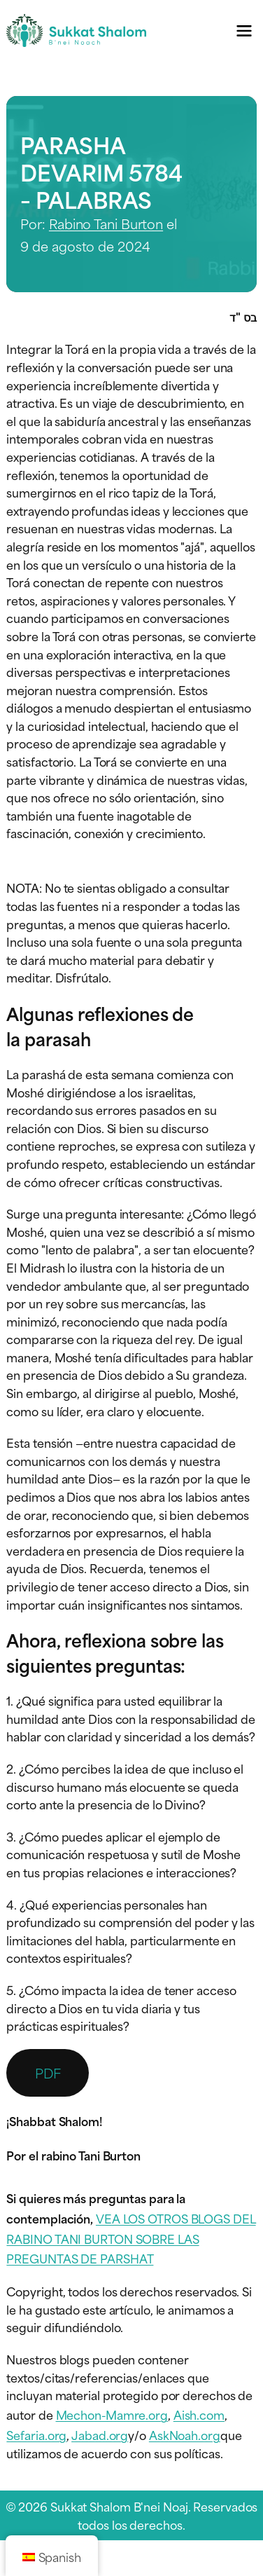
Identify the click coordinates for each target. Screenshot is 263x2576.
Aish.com (199, 2414)
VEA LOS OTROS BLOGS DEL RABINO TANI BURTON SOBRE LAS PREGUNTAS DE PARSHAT (130, 2238)
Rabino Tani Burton (106, 223)
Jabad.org (99, 2434)
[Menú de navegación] (244, 30)
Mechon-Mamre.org (112, 2414)
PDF (48, 2072)
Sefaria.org (36, 2434)
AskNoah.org (184, 2434)
